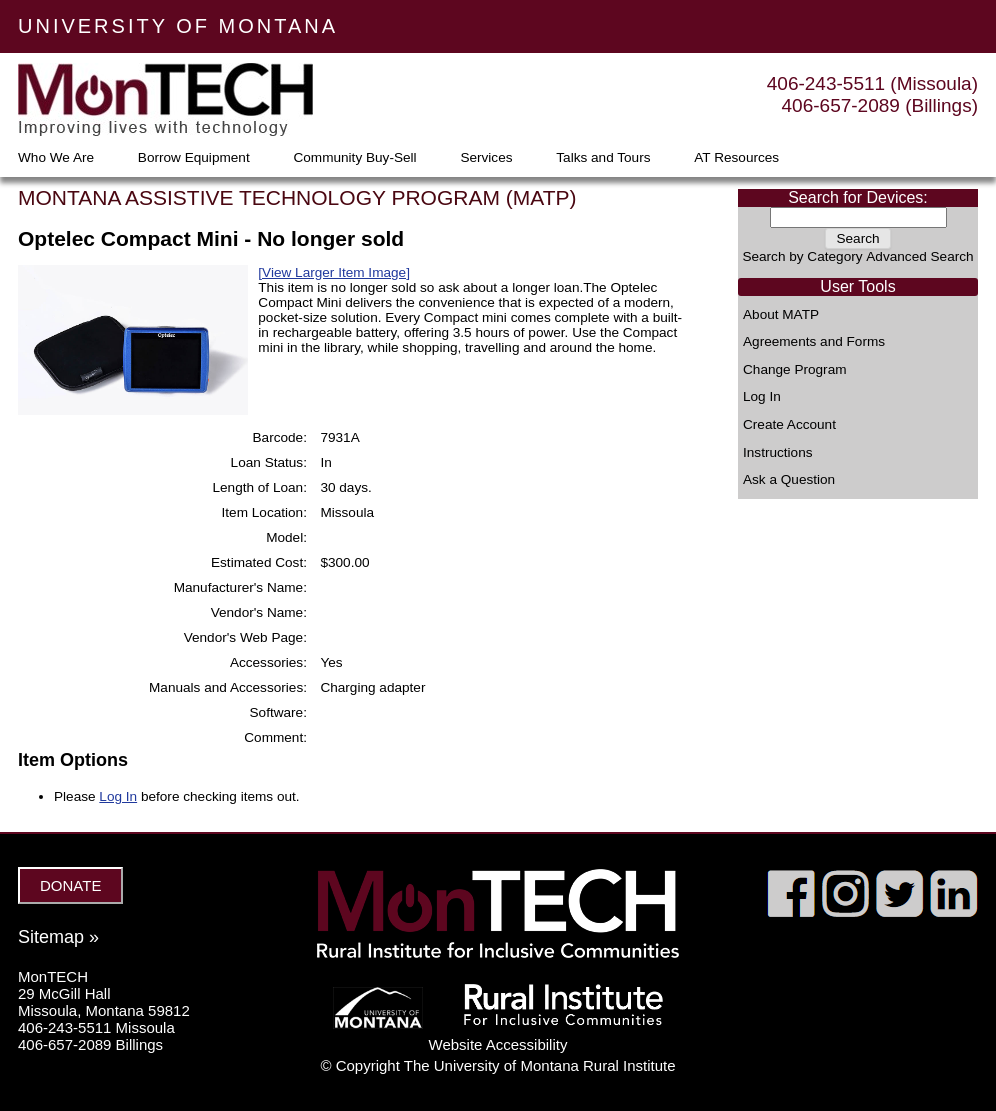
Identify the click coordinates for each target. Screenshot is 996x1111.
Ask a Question (789, 480)
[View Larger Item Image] (334, 272)
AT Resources (736, 158)
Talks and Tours (603, 158)
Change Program (795, 370)
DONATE (70, 885)
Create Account (789, 425)
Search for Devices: (858, 197)
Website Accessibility (498, 1044)
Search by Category (802, 256)
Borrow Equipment (194, 158)
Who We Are (56, 158)
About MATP (781, 315)
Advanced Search (919, 256)
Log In (762, 397)
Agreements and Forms (814, 342)
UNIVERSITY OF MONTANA (178, 26)
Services (486, 158)
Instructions (778, 453)
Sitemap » (58, 937)
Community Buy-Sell (354, 158)
